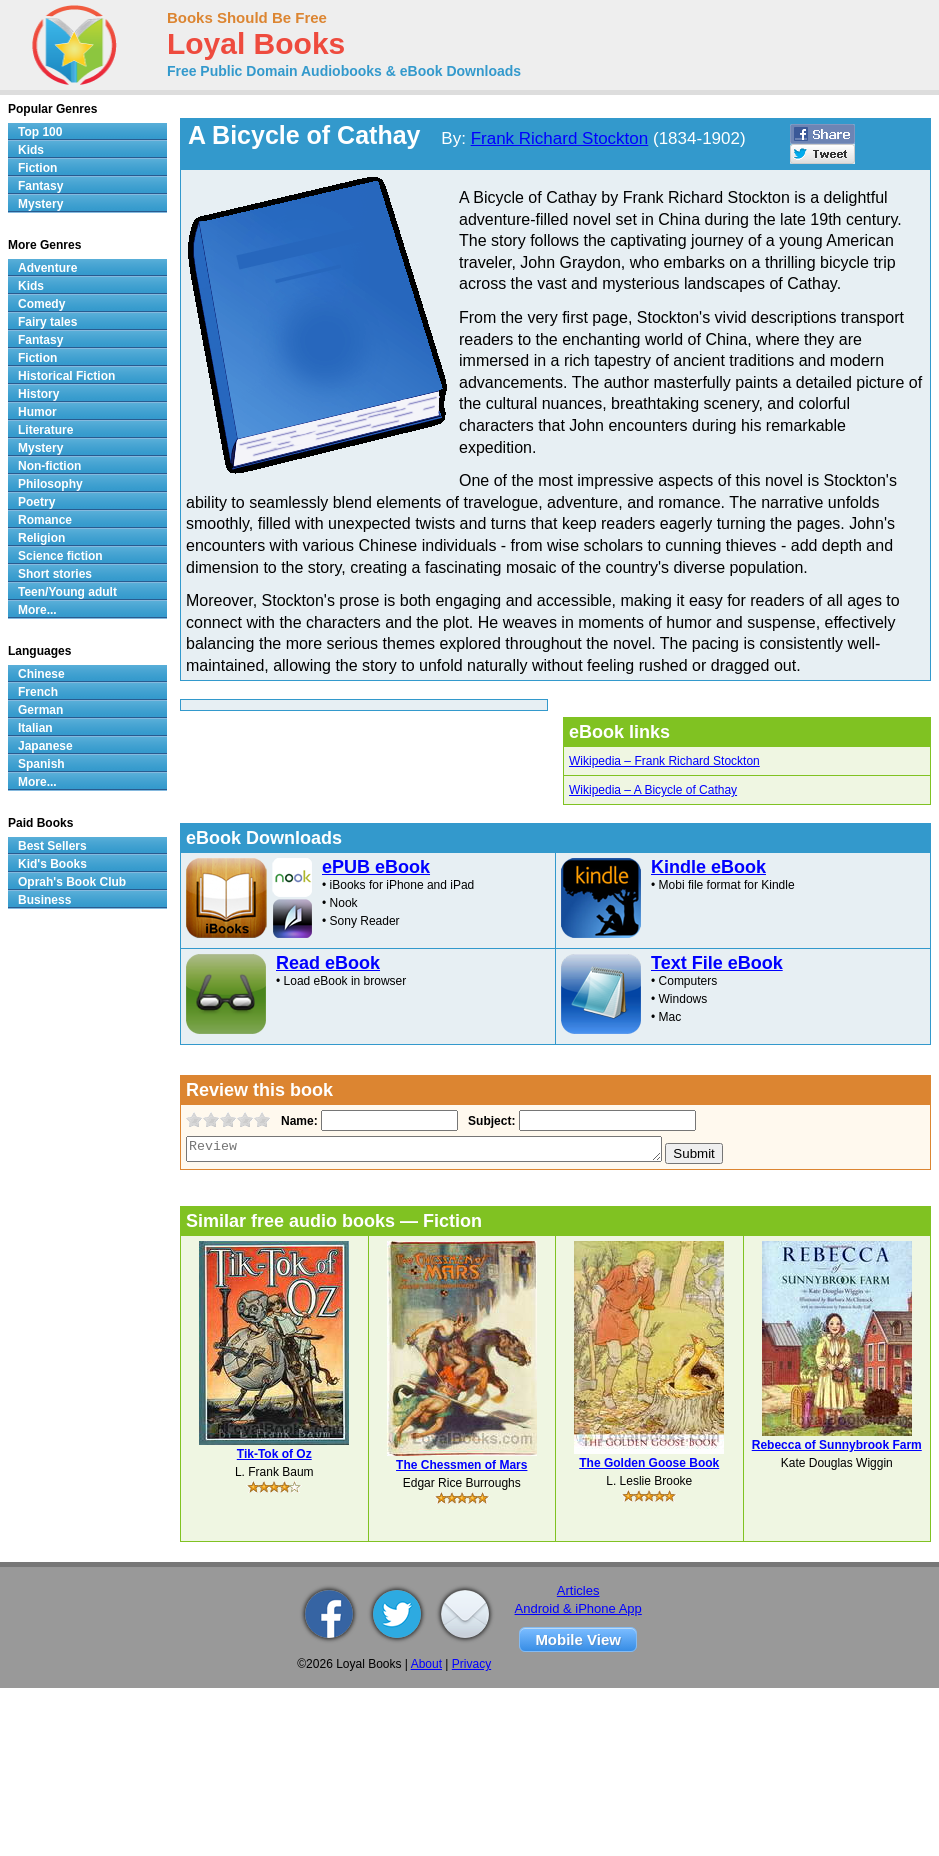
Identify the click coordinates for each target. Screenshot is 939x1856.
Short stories (55, 574)
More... (37, 610)
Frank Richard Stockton (560, 138)
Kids (31, 150)
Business (44, 900)
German (40, 710)
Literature (45, 430)
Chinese (41, 674)
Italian (35, 728)
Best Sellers (52, 846)
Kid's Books (52, 864)
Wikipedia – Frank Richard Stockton (664, 761)
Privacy (471, 1664)
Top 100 (40, 132)
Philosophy (50, 484)
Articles (578, 1590)
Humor (37, 412)
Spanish (41, 764)
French (38, 692)
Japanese (45, 746)
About (426, 1664)
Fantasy (40, 186)
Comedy (41, 304)
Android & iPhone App (578, 1608)
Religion (41, 538)
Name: (297, 1121)
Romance (45, 520)
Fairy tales (47, 322)
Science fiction (60, 556)
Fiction (37, 168)
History (38, 394)
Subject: (489, 1121)
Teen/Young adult (67, 592)
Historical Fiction (66, 376)
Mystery (40, 204)
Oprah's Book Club (72, 882)
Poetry (36, 502)
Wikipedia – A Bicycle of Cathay (653, 790)
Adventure (47, 268)
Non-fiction (49, 466)
